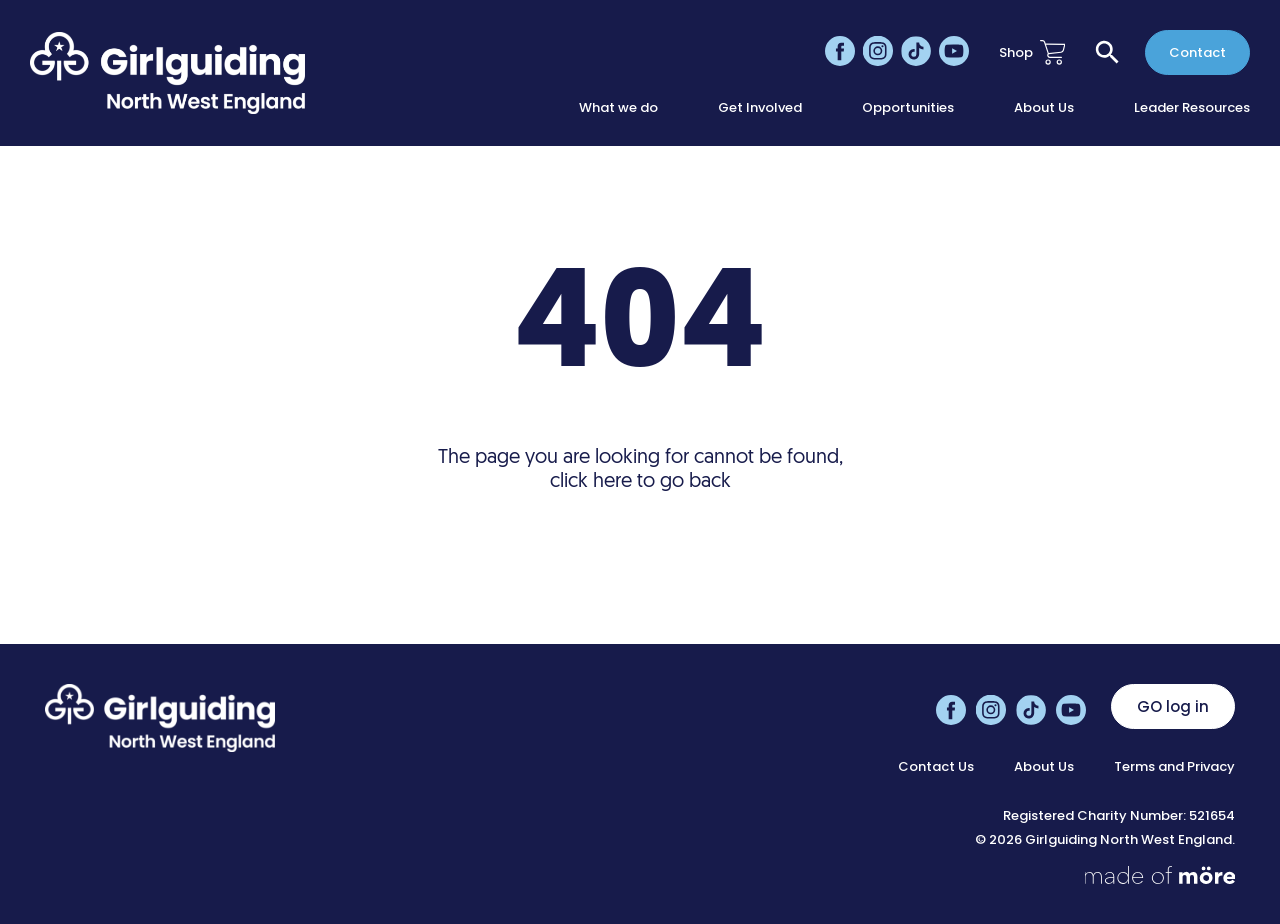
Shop (1032, 52)
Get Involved (760, 108)
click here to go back (640, 482)
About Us (1044, 108)
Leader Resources (1192, 108)
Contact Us (936, 767)
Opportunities (908, 108)
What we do (618, 108)
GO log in (1173, 706)
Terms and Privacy (1174, 767)
